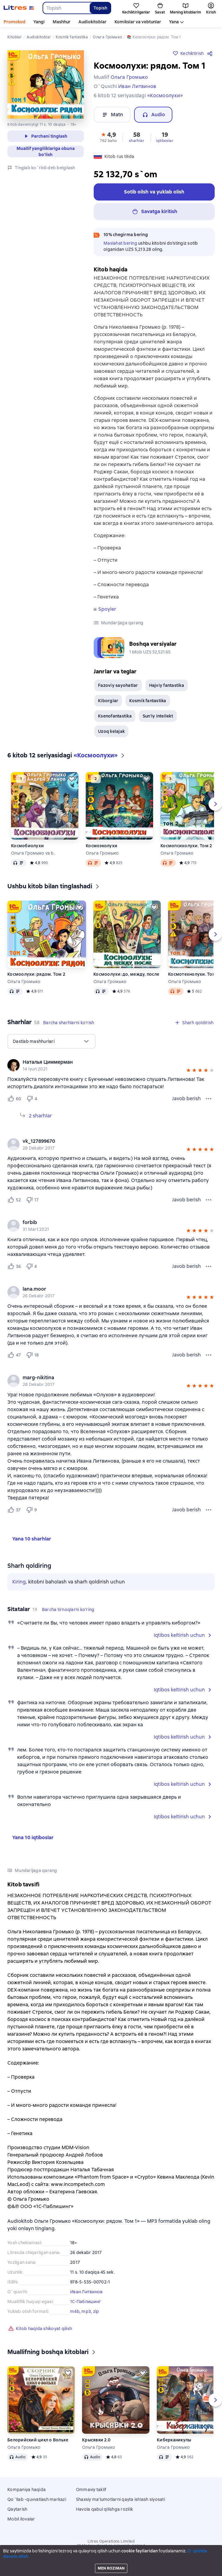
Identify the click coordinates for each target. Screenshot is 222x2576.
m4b (75, 2311)
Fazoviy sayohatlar (118, 685)
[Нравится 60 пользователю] (14, 1098)
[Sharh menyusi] (208, 1099)
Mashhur (61, 22)
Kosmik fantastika (147, 700)
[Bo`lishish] (211, 53)
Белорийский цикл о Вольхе (37, 2440)
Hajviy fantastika (166, 685)
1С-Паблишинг (85, 2301)
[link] (102, 1062)
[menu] (51, 1041)
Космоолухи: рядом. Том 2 (36, 974)
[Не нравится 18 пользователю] (32, 1355)
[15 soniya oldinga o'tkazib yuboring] (203, 2569)
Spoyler (107, 609)
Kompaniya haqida (26, 2489)
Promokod (14, 22)
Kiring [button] (19, 1582)
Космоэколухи (101, 845)
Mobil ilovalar (21, 2519)
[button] (108, 137)
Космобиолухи (27, 845)
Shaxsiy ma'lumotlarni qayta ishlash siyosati (120, 2499)
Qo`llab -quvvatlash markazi (36, 2499)
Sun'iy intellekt (158, 716)
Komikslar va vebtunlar (138, 22)
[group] (111, 1065)
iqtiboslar (164, 141)
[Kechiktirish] (71, 779)
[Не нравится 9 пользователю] (32, 1510)
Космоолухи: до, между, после (126, 974)
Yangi (39, 22)
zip (96, 2311)
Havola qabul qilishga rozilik (104, 2509)
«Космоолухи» (165, 95)
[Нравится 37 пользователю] (14, 1510)
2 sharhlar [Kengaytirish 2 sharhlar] (40, 1115)
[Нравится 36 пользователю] (14, 1266)
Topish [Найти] (100, 8)
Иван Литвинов (86, 2292)
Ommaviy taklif (91, 2489)
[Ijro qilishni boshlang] (213, 2569)
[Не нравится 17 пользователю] (32, 1200)
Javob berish (186, 1098)
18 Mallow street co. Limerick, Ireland (111, 2545)
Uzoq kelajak (111, 731)
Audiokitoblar (92, 22)
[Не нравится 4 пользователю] (33, 1098)
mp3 (86, 2311)
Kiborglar (108, 700)
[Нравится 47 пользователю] (14, 1355)
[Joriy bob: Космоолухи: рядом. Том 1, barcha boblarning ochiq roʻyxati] (184, 2569)
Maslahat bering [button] (120, 243)
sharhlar (136, 141)
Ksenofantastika (115, 716)
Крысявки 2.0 (96, 2440)
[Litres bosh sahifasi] (19, 8)
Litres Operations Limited (111, 2541)
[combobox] (66, 7)
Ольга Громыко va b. (33, 853)
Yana (174, 22)
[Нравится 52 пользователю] (14, 1200)
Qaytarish (17, 2509)
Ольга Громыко (102, 853)
